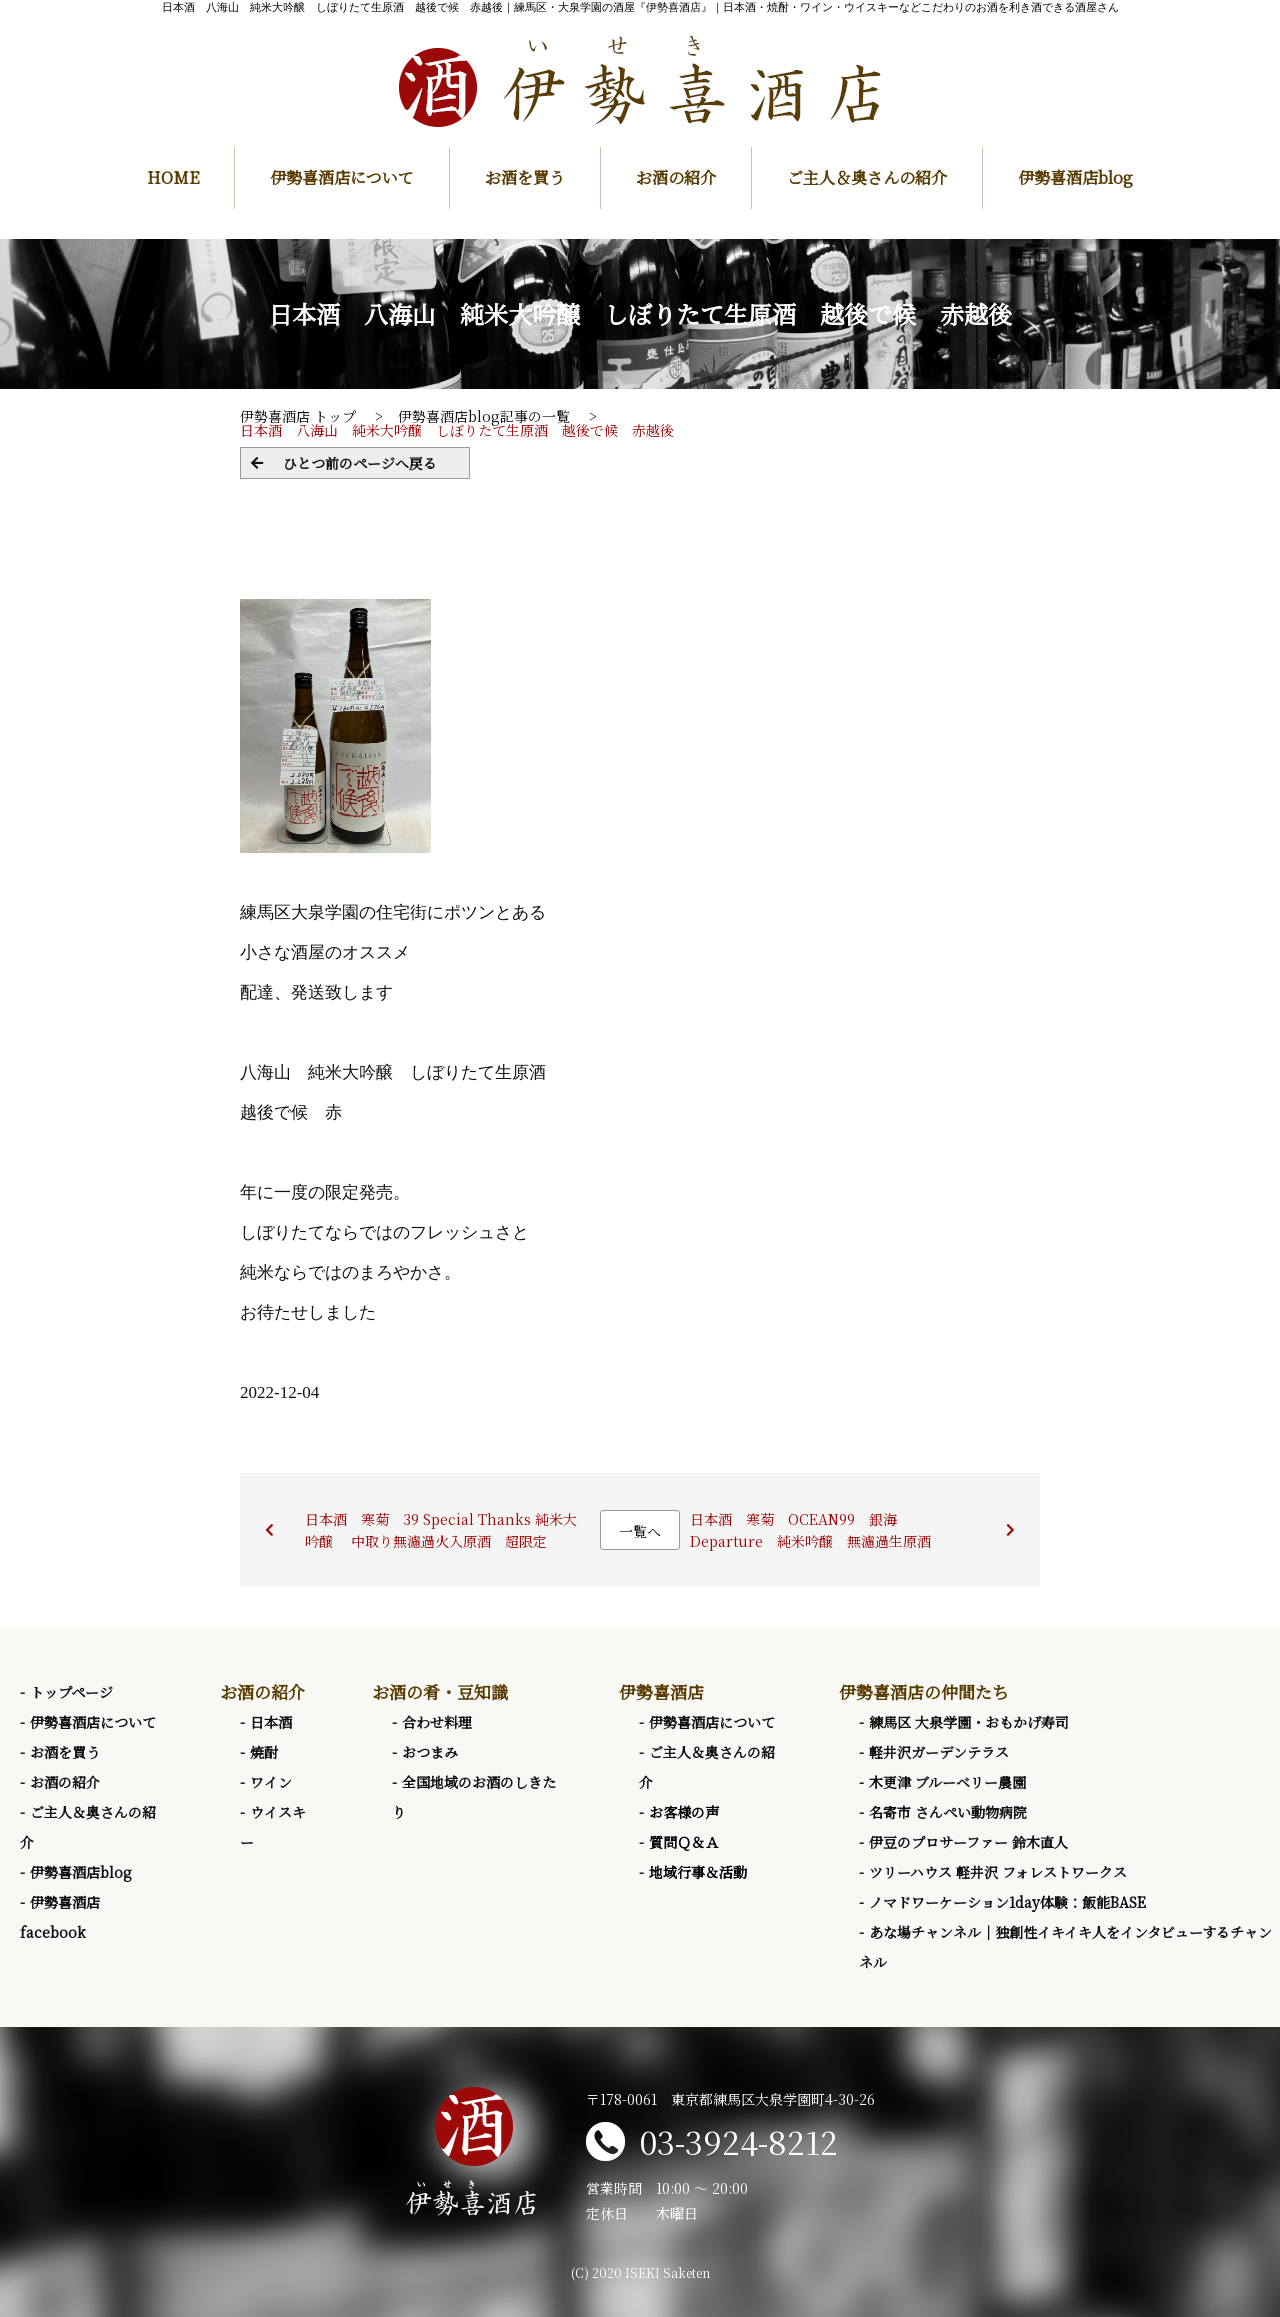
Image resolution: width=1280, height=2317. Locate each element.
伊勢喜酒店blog (1075, 177)
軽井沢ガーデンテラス (939, 1752)
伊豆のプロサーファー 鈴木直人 (968, 1842)
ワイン (271, 1782)
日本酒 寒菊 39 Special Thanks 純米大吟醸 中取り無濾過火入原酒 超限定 (441, 1530)
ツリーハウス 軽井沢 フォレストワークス (998, 1872)
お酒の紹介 (676, 177)
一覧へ (640, 1531)
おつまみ (430, 1752)
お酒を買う (525, 177)
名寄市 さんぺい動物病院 (948, 1812)
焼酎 (264, 1752)
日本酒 (271, 1722)
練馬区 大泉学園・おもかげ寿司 (969, 1722)
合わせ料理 (437, 1722)
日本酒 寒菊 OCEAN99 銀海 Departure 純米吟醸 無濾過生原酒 (810, 1530)
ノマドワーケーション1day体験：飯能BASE (1007, 1902)
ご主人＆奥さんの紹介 (867, 177)
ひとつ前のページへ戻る (360, 463)
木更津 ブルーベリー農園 (947, 1782)
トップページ (71, 1692)
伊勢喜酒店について (342, 177)
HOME (173, 177)
